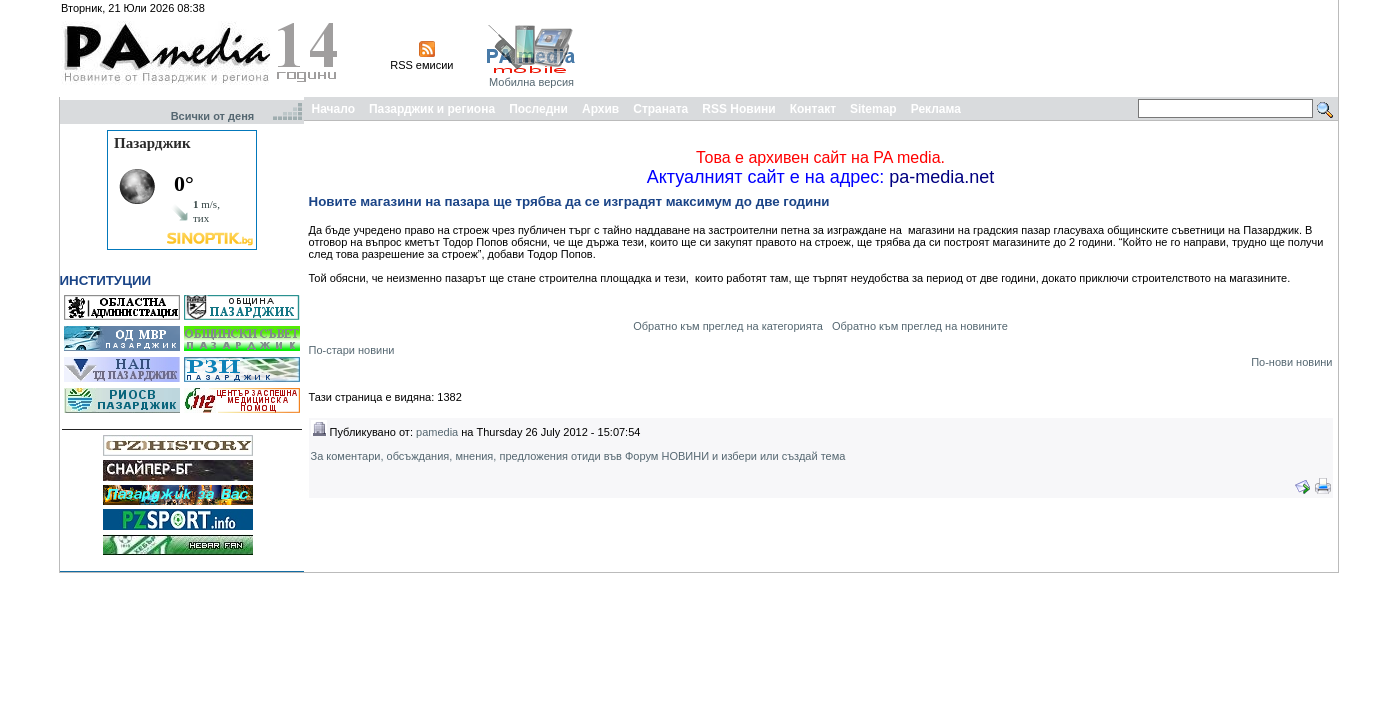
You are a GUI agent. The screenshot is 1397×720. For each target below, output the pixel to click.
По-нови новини (1291, 362)
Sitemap (873, 109)
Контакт (813, 109)
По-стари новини (352, 350)
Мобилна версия (531, 82)
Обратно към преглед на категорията (728, 326)
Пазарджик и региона (432, 109)
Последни (538, 109)
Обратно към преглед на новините (920, 326)
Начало (333, 109)
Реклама (936, 109)
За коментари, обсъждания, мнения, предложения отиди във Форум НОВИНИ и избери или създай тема (578, 456)
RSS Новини (738, 109)
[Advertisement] (971, 48)
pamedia (437, 432)
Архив (600, 109)
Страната (660, 109)
